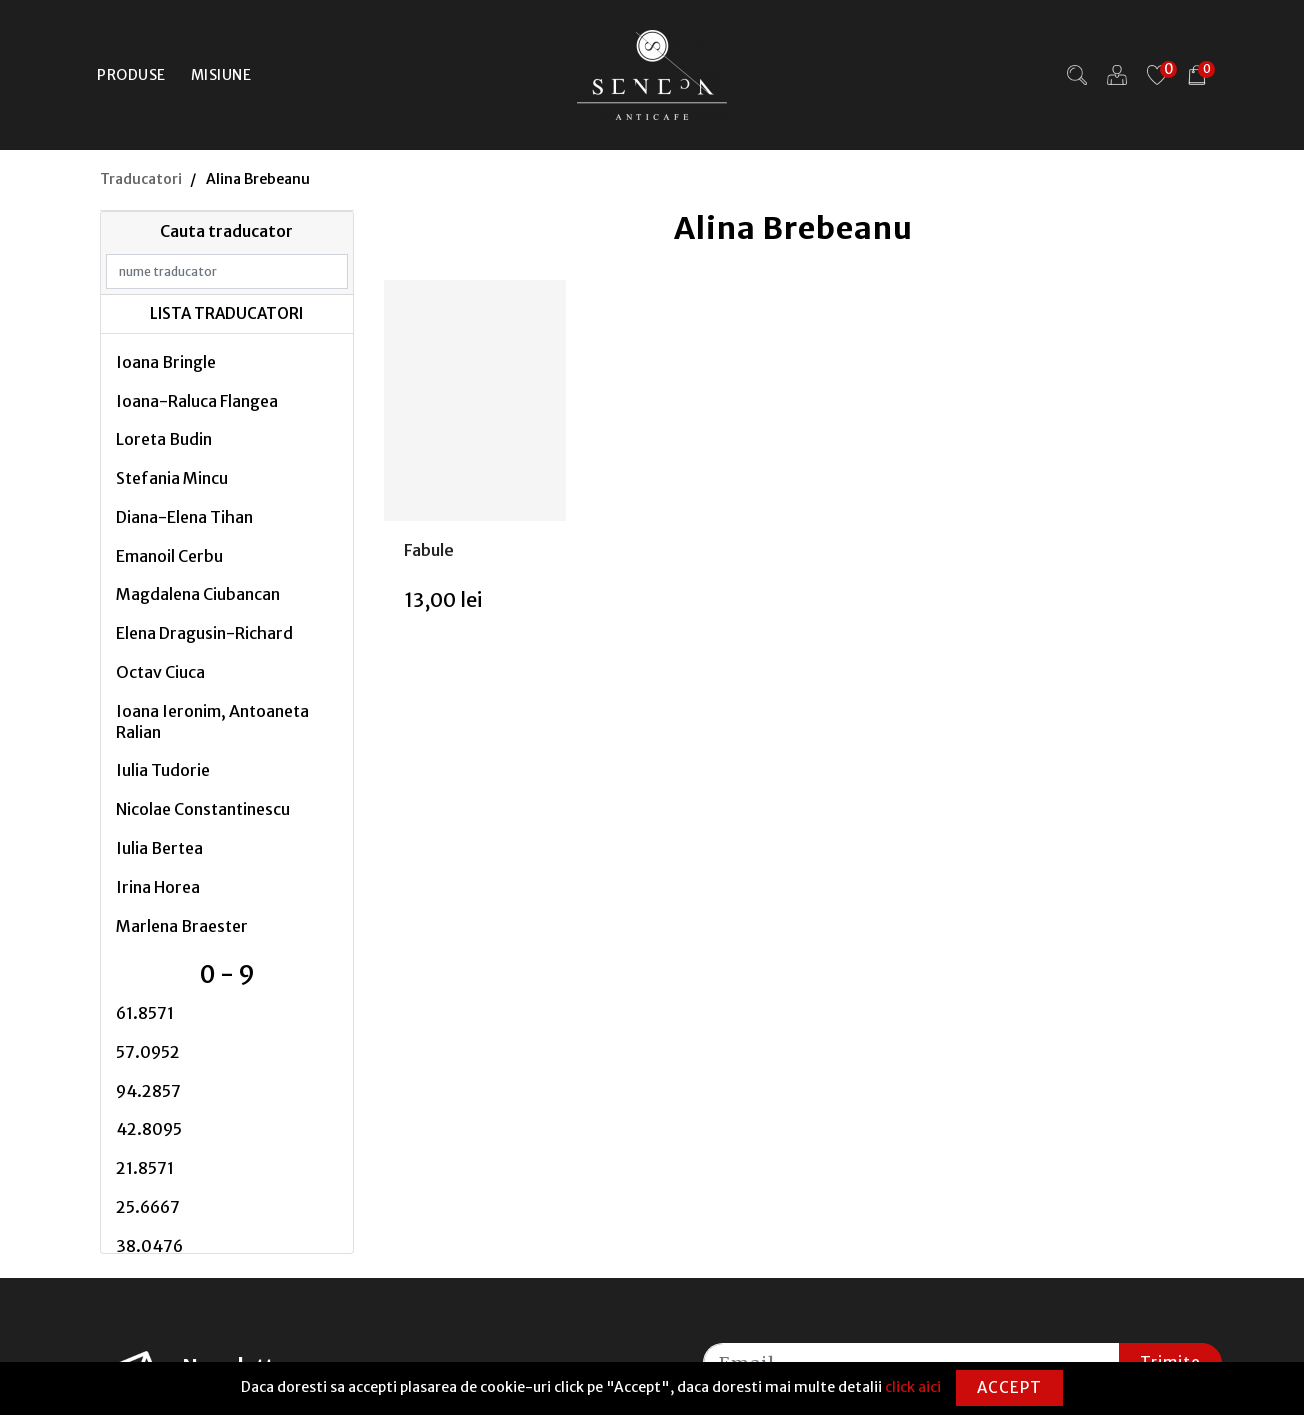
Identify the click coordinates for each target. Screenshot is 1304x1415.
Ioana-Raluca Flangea (197, 401)
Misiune (221, 75)
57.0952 (148, 1052)
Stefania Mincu (172, 478)
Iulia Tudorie (163, 770)
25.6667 (148, 1207)
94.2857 (148, 1091)
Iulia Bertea (159, 848)
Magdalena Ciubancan (198, 594)
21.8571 (145, 1168)
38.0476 (149, 1246)
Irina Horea (158, 887)
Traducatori (141, 179)
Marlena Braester (182, 926)
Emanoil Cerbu (169, 556)
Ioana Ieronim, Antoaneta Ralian (212, 721)
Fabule (429, 550)
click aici (913, 1387)
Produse (131, 75)
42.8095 (149, 1129)
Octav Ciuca (160, 672)
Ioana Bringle (166, 362)
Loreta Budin (164, 439)
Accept (1009, 1387)
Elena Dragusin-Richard (204, 633)
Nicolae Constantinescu (203, 809)
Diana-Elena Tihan (184, 517)
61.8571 (145, 1013)
